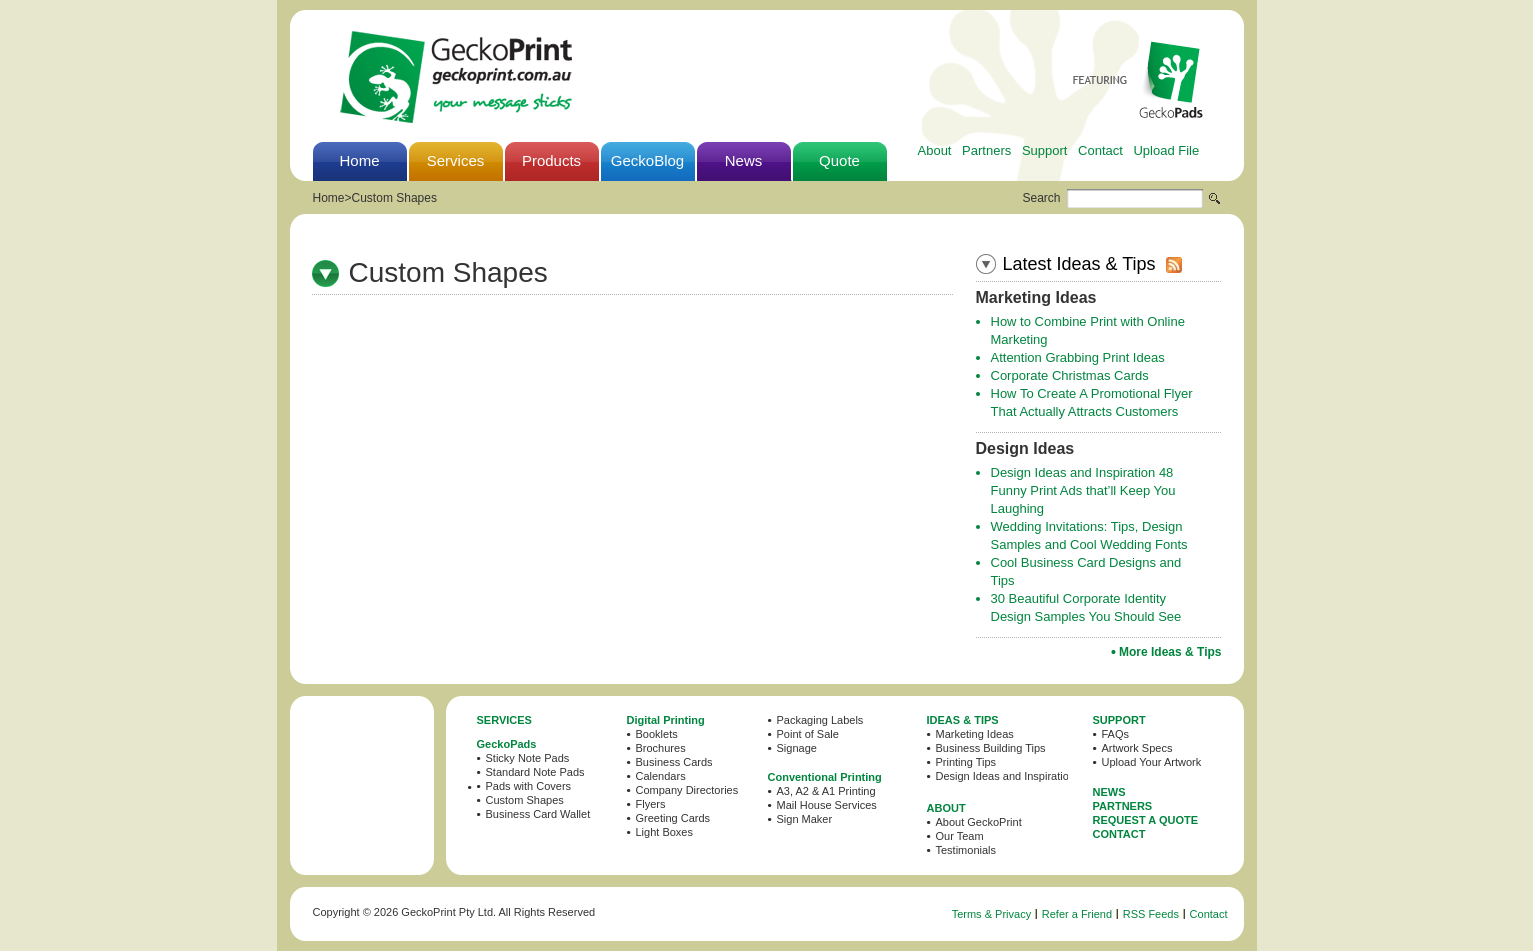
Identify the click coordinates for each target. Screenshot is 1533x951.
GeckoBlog (647, 160)
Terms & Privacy (991, 914)
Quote (839, 160)
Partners (986, 150)
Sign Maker (805, 819)
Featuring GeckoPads (1138, 79)
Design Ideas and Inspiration (1005, 776)
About (935, 150)
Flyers (651, 804)
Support (1045, 150)
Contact (1100, 150)
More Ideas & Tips (1170, 652)
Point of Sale (808, 734)
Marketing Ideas (975, 734)
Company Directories (687, 790)
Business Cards (674, 762)
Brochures (661, 748)
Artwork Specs (1137, 748)
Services (456, 160)
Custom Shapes (394, 198)
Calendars (661, 776)
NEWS (1109, 792)
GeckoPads (507, 744)
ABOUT (946, 808)
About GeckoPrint (979, 822)
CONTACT (1119, 834)
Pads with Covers (529, 786)
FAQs (1116, 734)
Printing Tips (966, 762)
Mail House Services (827, 805)
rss (1174, 265)
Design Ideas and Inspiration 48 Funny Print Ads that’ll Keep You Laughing (1083, 490)
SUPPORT (1119, 720)
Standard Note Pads (535, 772)
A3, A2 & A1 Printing (826, 791)
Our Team (960, 836)
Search (1042, 198)
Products (551, 160)
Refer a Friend (1077, 914)
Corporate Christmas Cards (1070, 375)
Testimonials (966, 850)
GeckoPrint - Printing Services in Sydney (456, 77)
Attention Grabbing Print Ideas (1078, 357)
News (744, 160)
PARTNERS (1123, 806)
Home (359, 160)
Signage (797, 748)
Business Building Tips (991, 748)
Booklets (657, 734)
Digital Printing (666, 720)
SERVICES (504, 720)
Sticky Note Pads (528, 758)
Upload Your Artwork (1152, 762)
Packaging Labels (820, 720)
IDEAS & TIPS (963, 720)
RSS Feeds (1151, 914)
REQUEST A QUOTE (1146, 820)
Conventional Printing (825, 777)
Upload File (1166, 150)
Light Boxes (664, 832)
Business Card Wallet (538, 814)
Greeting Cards (673, 818)
